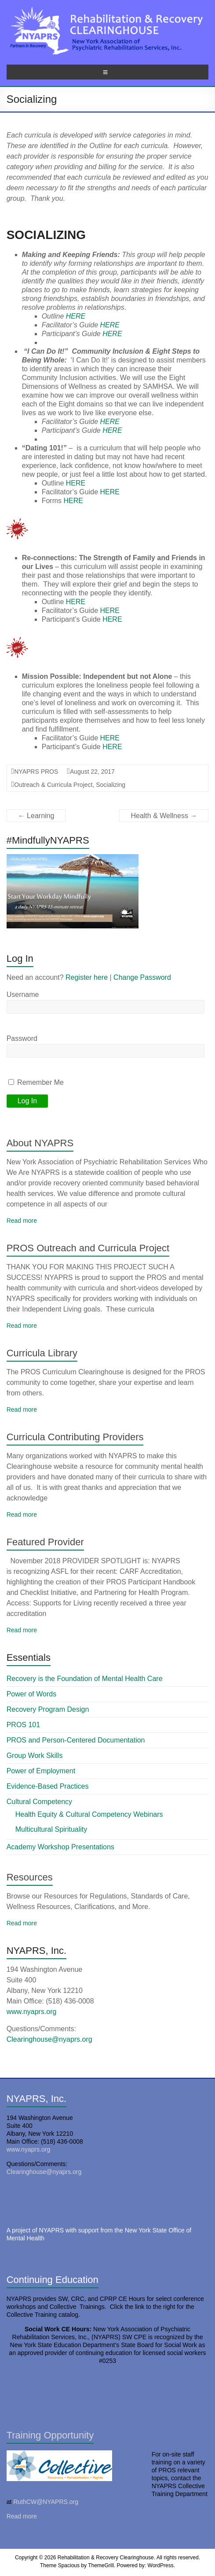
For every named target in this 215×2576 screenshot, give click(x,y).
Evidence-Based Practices (48, 1786)
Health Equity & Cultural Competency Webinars (89, 1814)
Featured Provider (45, 1541)
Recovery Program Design (48, 1709)
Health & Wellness (164, 815)
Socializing (110, 784)
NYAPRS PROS (36, 771)
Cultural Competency (39, 1801)
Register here (87, 977)
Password (22, 1038)
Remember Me (36, 1082)
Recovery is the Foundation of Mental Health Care (85, 1678)
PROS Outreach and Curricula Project (88, 1248)
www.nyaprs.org (32, 2011)
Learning (36, 815)
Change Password (142, 977)
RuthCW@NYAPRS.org (45, 2501)
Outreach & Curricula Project (53, 784)
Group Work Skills (35, 1755)
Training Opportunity (50, 2435)
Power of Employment (41, 1771)
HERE (75, 316)
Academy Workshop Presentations (60, 1847)
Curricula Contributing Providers (75, 1436)
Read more (22, 1220)
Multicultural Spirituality (51, 1829)
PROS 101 (23, 1724)
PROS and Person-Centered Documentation (76, 1740)
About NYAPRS (40, 1143)
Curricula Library (42, 1353)
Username (23, 994)
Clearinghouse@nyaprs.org (49, 2039)
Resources (30, 1877)
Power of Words (32, 1694)
